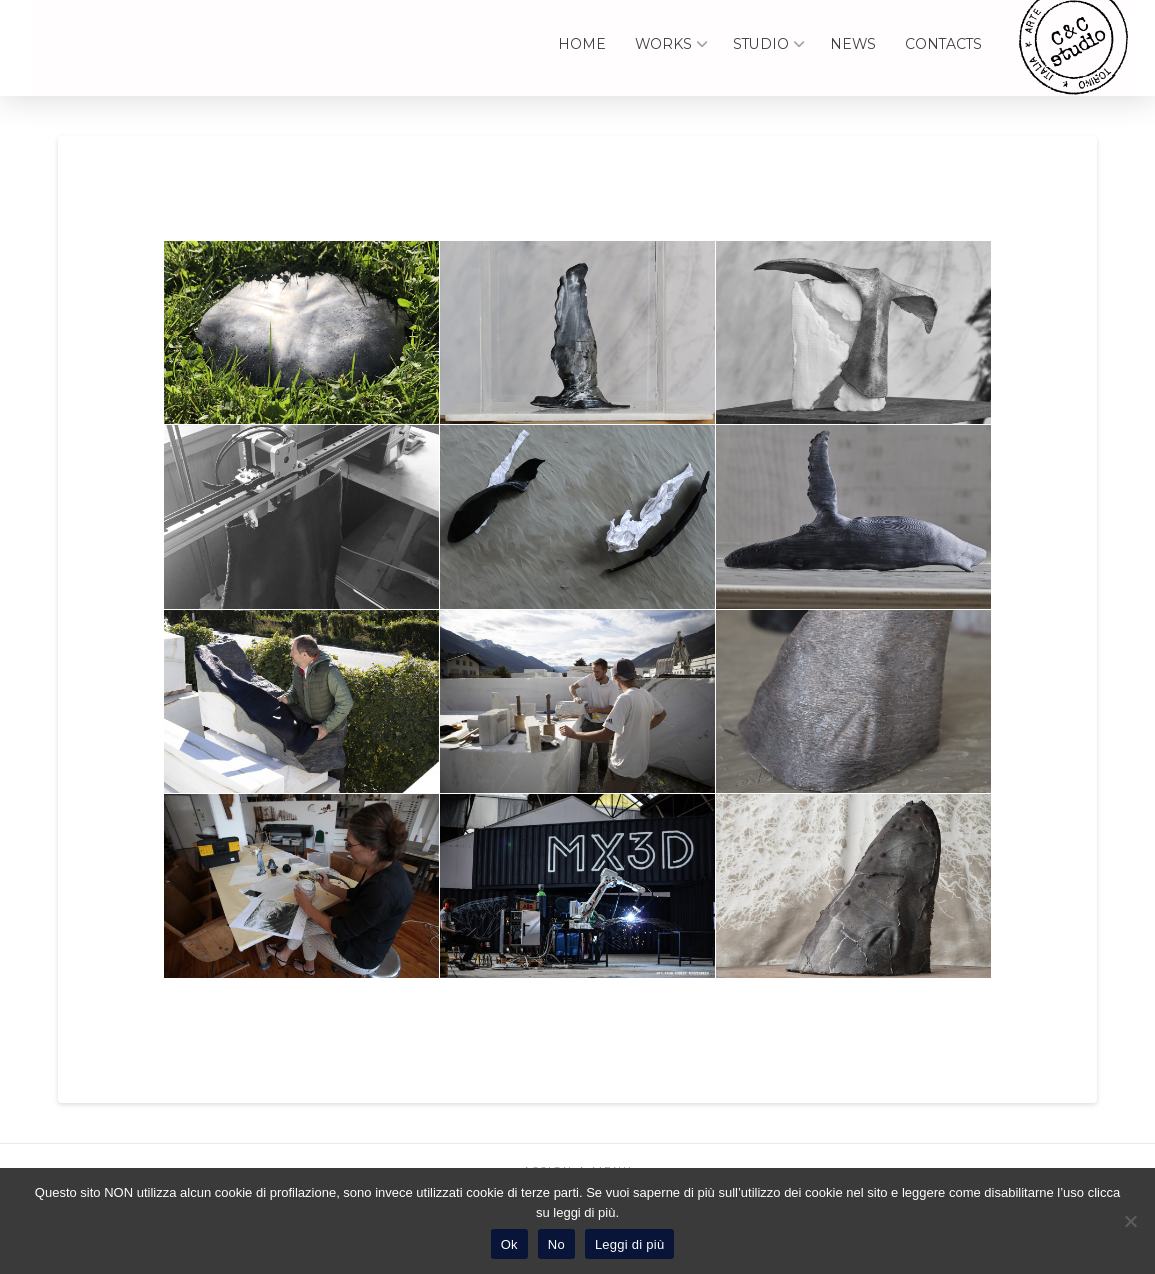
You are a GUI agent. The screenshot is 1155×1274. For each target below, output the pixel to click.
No (556, 1244)
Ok (509, 1244)
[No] (1130, 1221)
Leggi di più (630, 1244)
